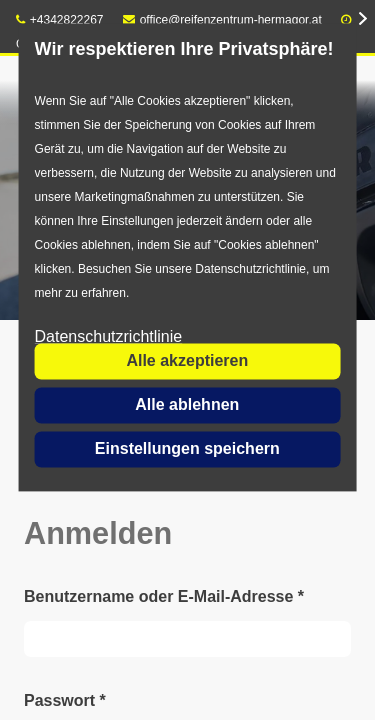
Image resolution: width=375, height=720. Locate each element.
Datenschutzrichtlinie (109, 337)
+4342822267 (60, 20)
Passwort (65, 700)
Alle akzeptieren (187, 360)
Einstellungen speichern (187, 448)
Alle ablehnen (187, 404)
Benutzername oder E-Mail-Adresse (164, 596)
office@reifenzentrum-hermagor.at (222, 20)
